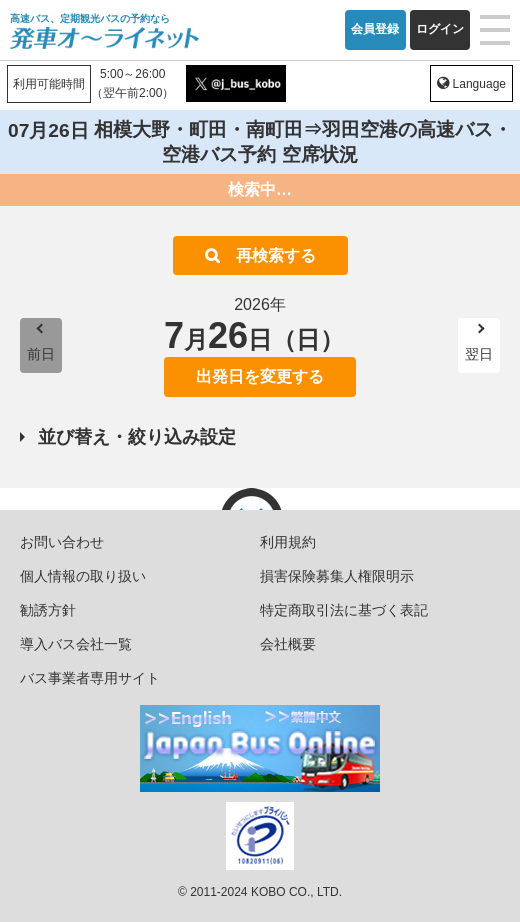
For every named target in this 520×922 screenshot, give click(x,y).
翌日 (479, 354)
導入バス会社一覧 (76, 644)
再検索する (276, 255)
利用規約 (288, 542)
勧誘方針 (48, 610)
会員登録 (375, 29)
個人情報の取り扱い (83, 576)
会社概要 (288, 644)
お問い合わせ (62, 542)
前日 (41, 354)
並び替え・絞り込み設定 (137, 437)
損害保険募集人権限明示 (337, 576)
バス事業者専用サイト (90, 678)
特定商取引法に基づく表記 (344, 610)
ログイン (440, 29)
